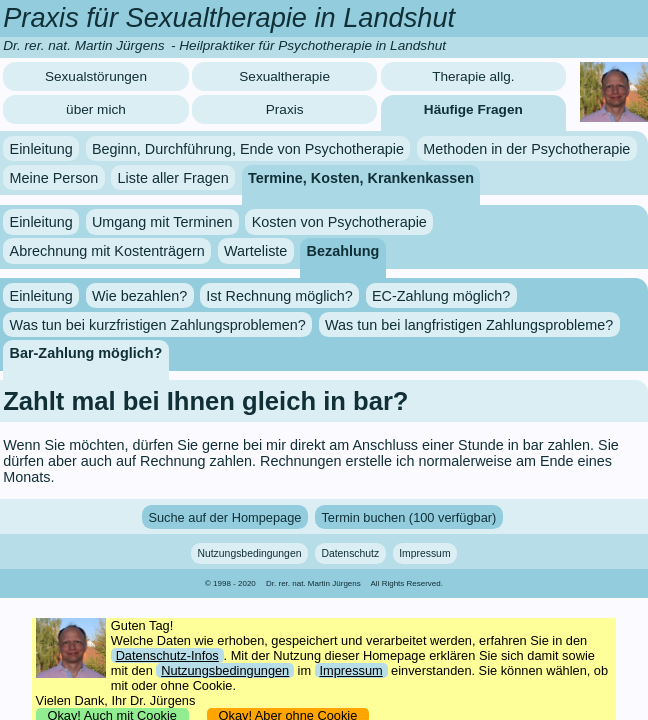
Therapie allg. (473, 76)
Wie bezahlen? (139, 296)
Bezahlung (343, 251)
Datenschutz (350, 553)
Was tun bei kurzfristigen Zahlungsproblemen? (158, 324)
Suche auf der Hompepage (224, 517)
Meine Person (54, 177)
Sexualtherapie (284, 76)
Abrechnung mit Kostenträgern (107, 251)
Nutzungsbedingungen (249, 553)
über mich (96, 109)
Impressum (424, 553)
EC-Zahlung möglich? (441, 296)
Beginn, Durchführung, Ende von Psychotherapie (248, 149)
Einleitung (41, 149)
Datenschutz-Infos (167, 655)
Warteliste (255, 251)
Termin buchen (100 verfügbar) (408, 517)
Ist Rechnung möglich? (279, 296)
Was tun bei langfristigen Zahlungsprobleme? (469, 324)
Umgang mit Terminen (162, 222)
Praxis (285, 109)
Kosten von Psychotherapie (339, 222)
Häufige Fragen (473, 109)
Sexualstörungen (96, 76)
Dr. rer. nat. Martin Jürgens (313, 583)
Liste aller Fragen (173, 177)
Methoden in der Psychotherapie (526, 149)
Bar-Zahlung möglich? (86, 353)
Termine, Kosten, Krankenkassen (361, 177)
